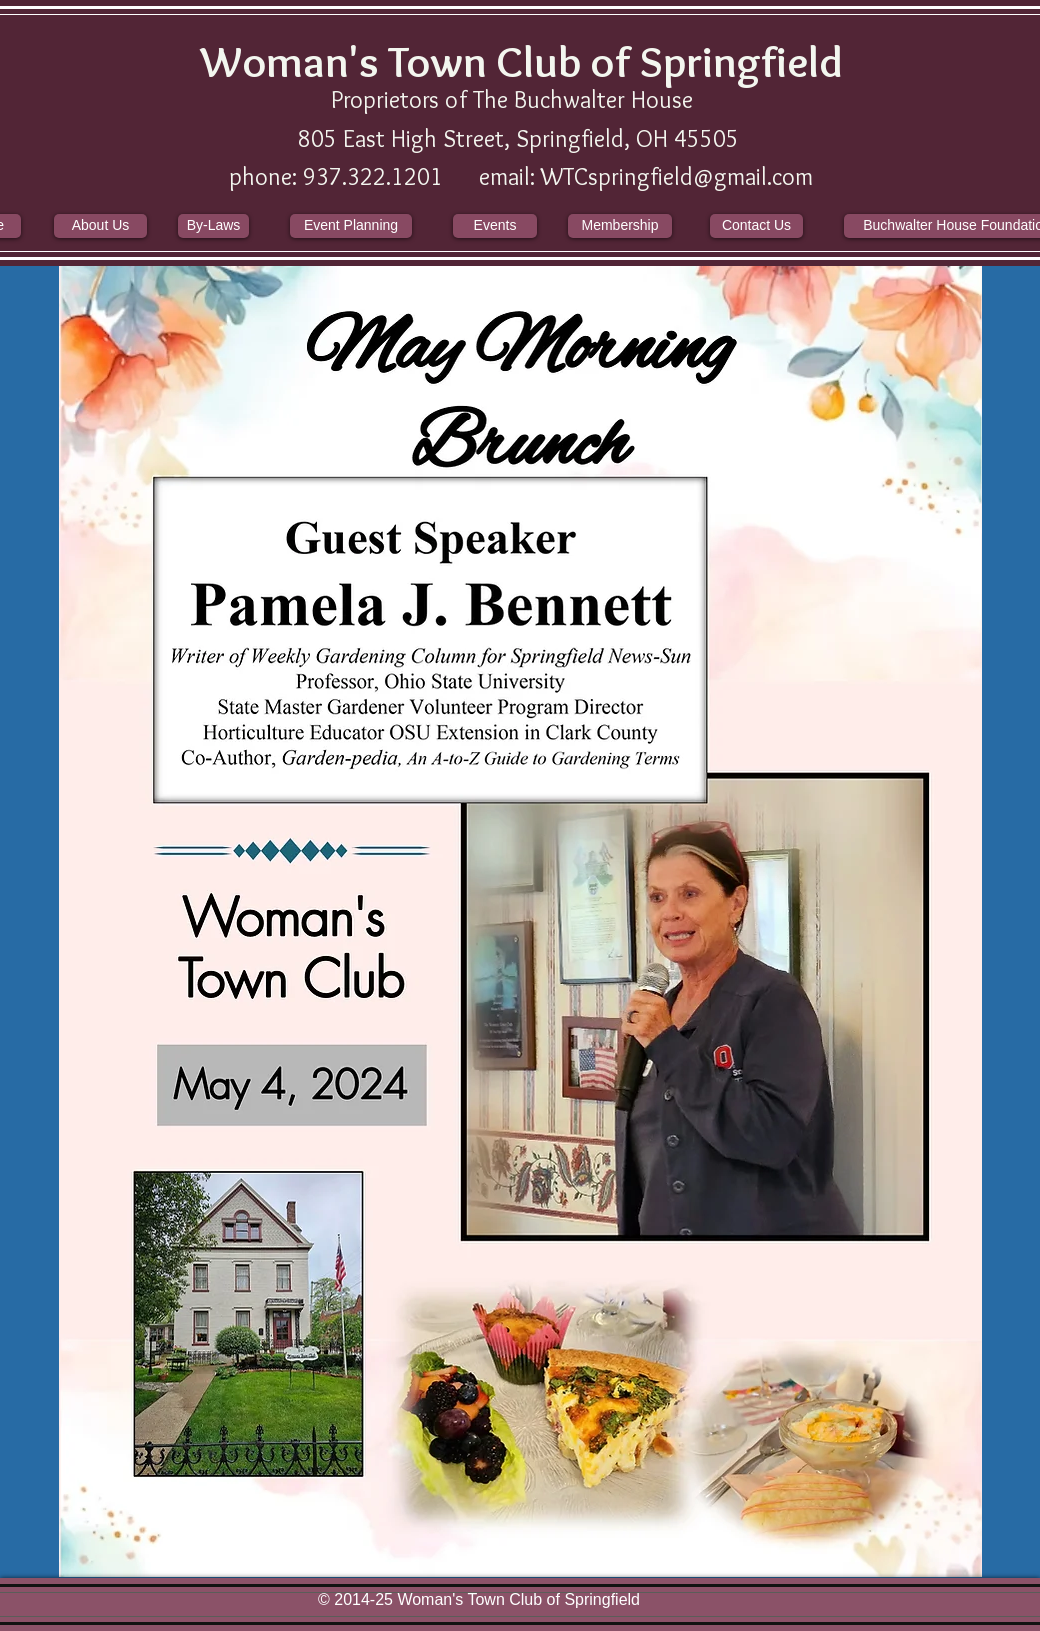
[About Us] (100, 226)
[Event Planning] (351, 226)
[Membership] (620, 226)
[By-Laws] (213, 226)
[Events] (495, 226)
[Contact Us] (756, 226)
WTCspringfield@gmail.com (677, 176)
